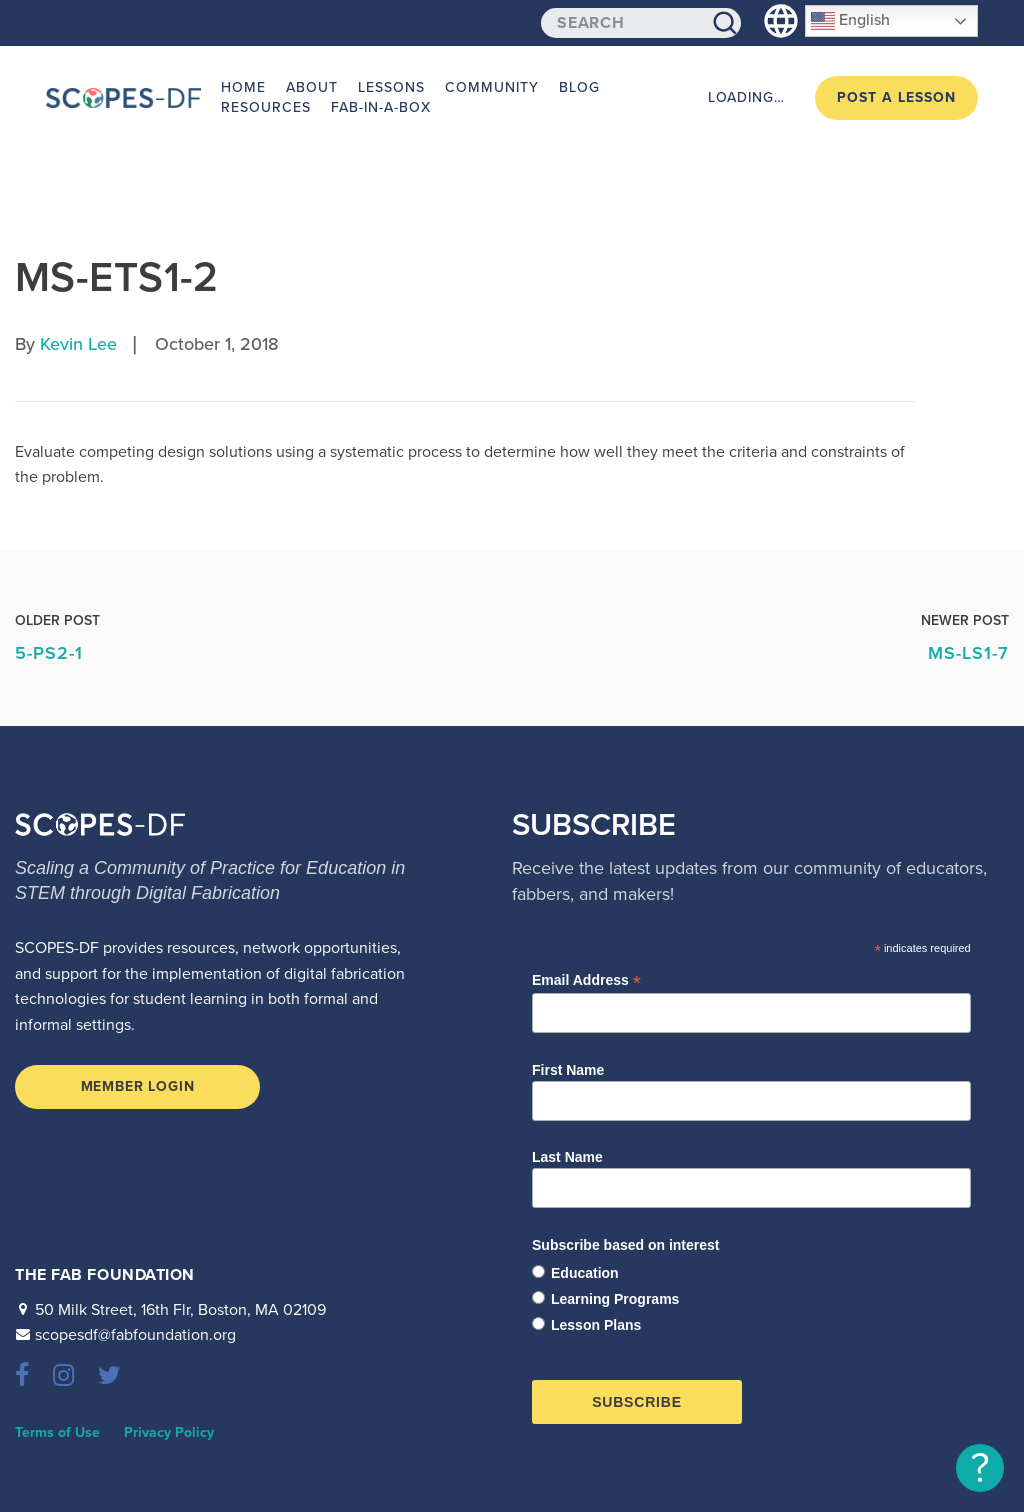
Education (585, 1273)
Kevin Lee (78, 344)
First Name (568, 1070)
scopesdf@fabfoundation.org (135, 1335)
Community (492, 87)
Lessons (391, 87)
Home (243, 87)
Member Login (138, 1086)
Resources (266, 107)
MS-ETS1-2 (117, 277)
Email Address (586, 980)
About (312, 87)
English (850, 21)
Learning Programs (615, 1299)
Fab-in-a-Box (381, 107)
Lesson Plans (596, 1325)
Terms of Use (57, 1432)
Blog (579, 87)
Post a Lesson (896, 97)
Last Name (567, 1157)
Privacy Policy (169, 1432)
